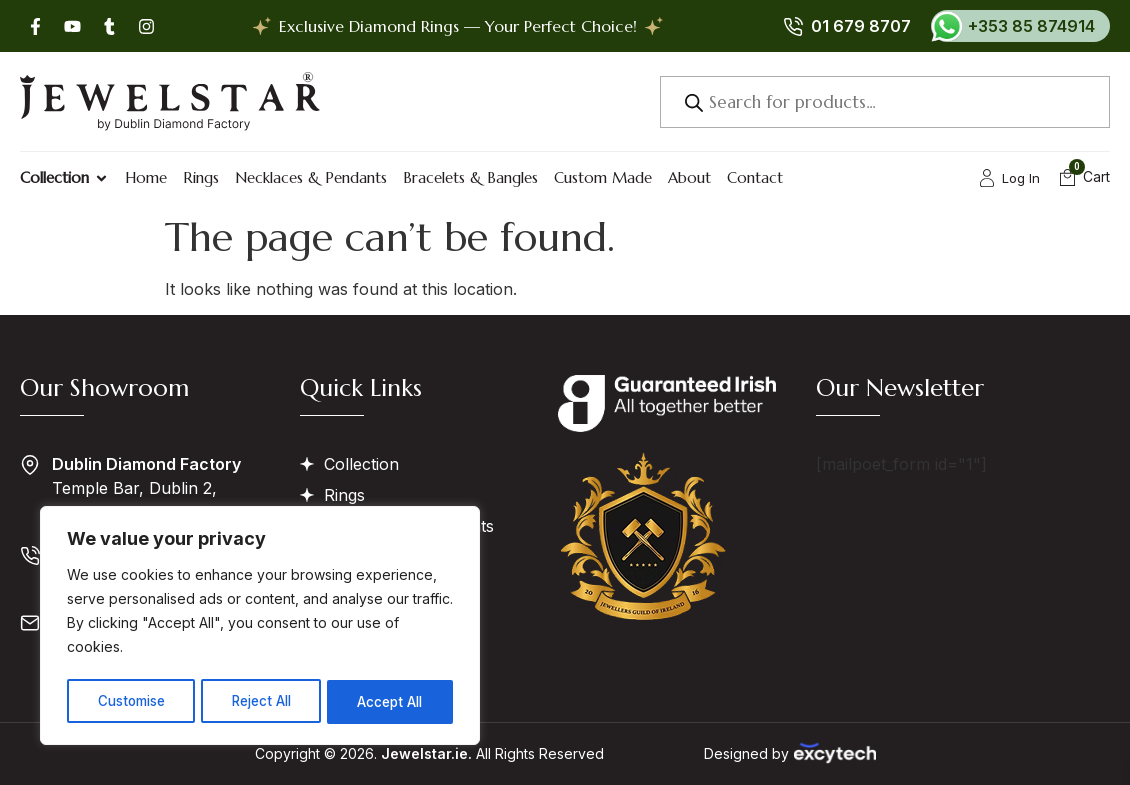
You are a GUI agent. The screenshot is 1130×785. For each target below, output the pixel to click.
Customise (131, 701)
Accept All (391, 701)
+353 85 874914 (1031, 26)
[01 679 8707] (793, 26)
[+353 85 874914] (947, 26)
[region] (260, 628)
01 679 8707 (861, 26)
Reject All (262, 701)
